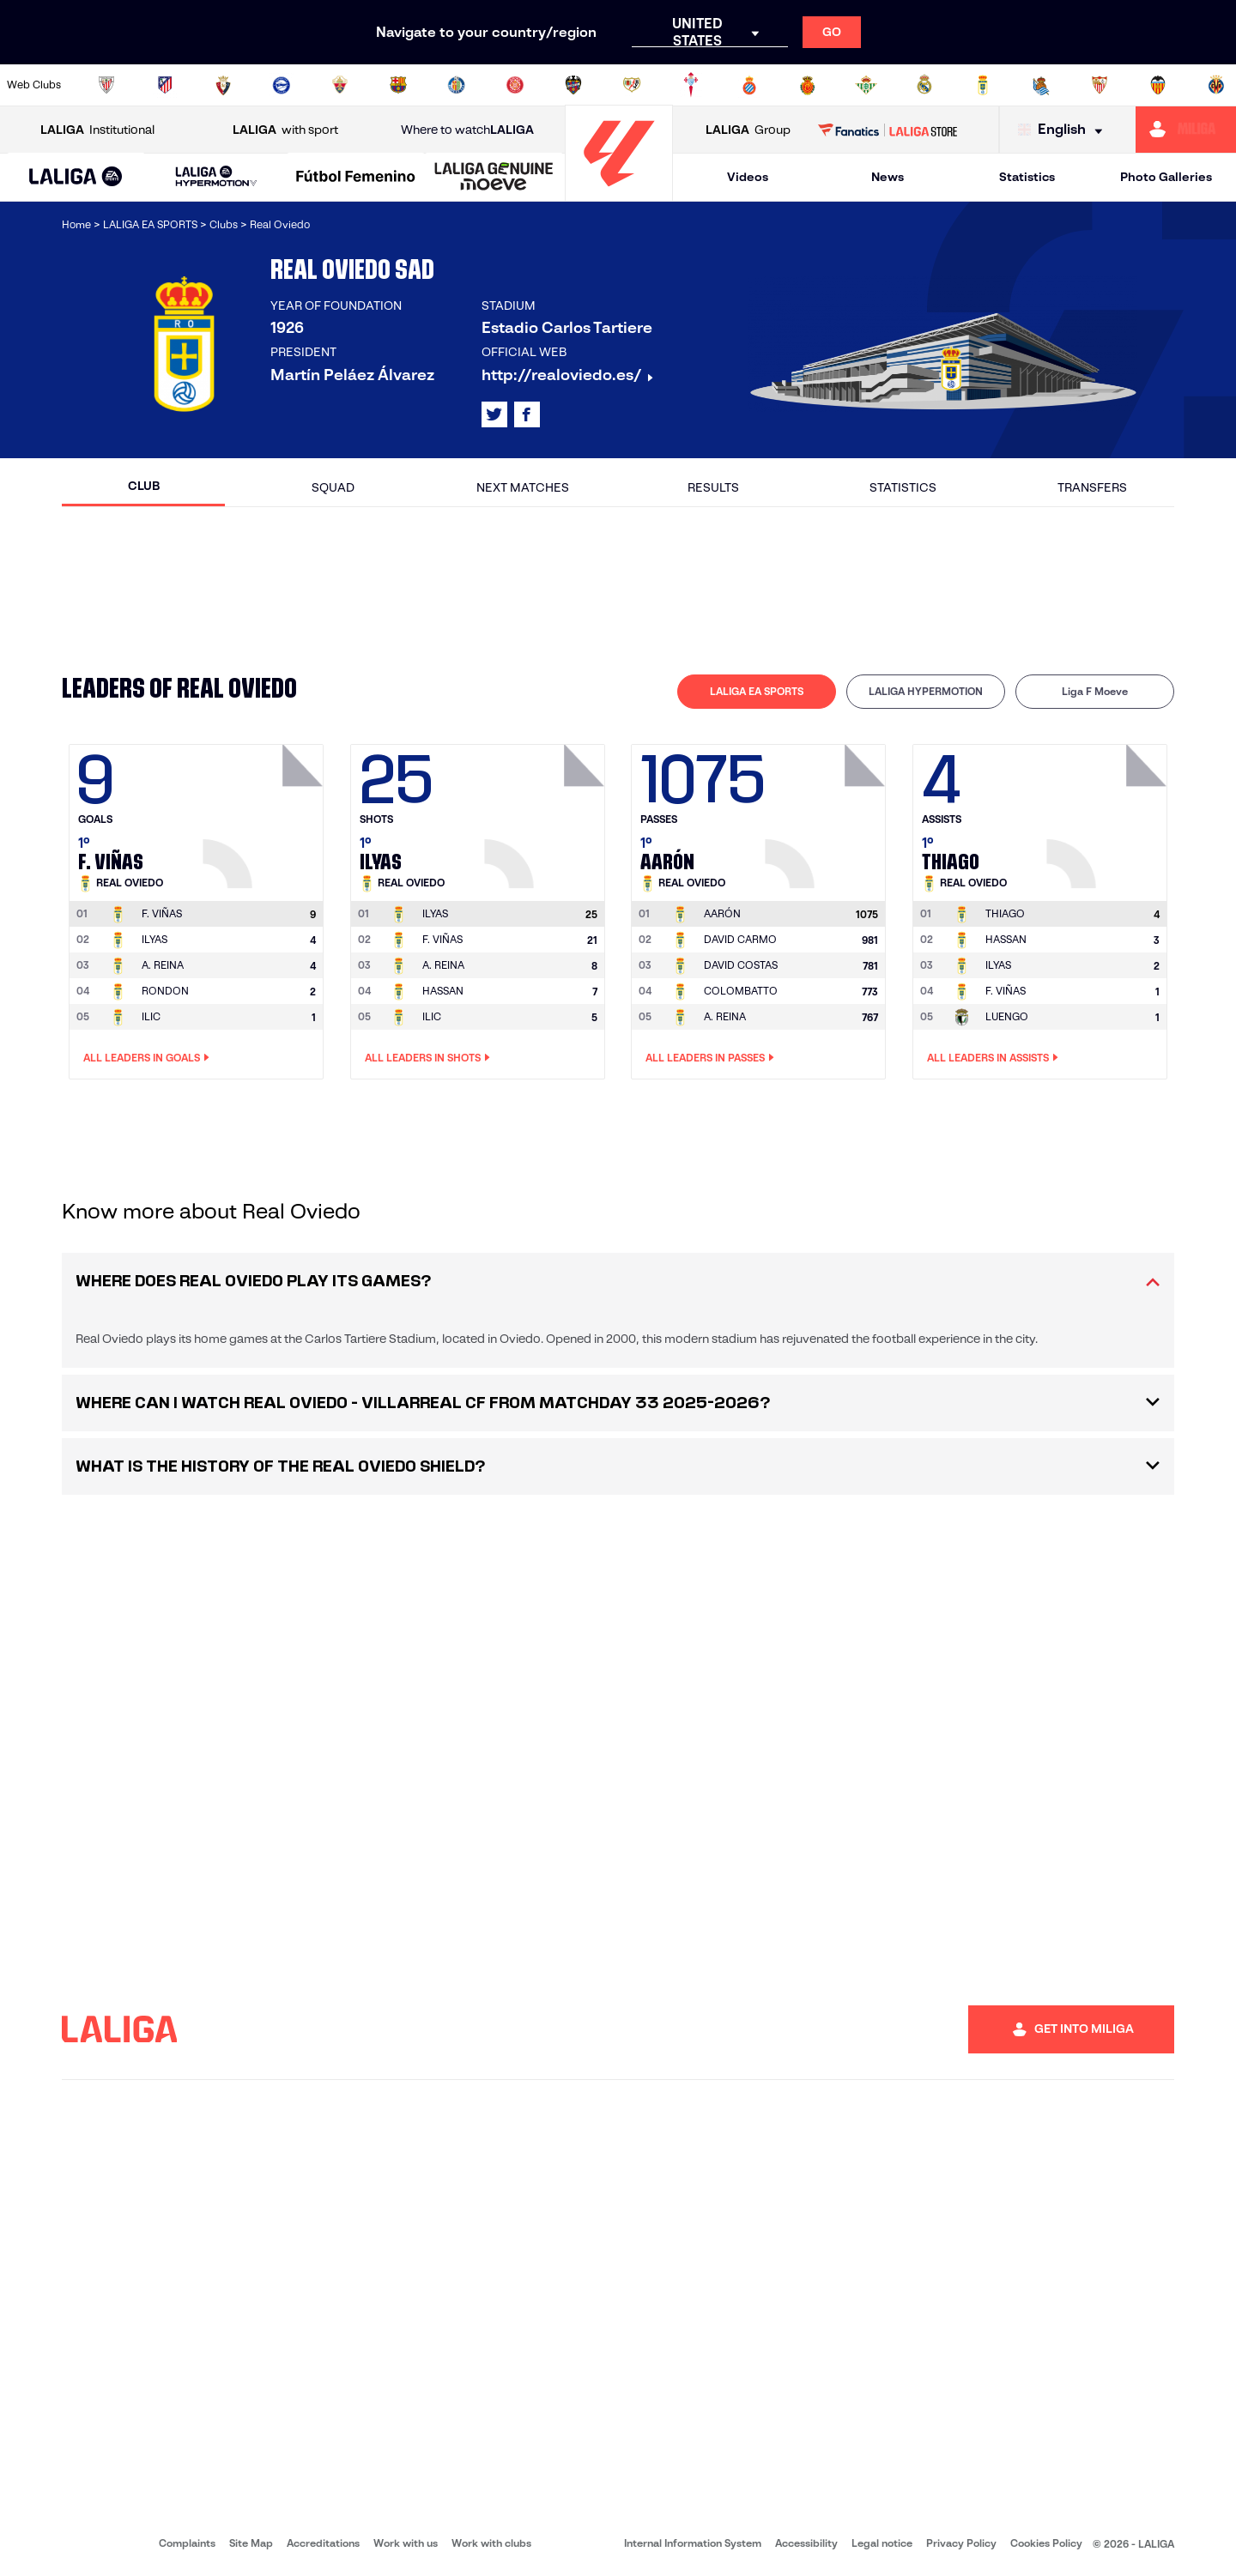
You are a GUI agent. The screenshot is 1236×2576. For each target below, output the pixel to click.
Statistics (1027, 177)
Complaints (187, 2543)
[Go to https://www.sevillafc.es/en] (1099, 85)
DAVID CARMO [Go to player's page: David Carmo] (740, 939)
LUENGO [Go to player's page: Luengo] (1006, 1016)
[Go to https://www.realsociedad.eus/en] (1041, 85)
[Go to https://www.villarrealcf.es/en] (1216, 85)
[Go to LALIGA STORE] (888, 129)
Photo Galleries (1166, 177)
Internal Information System (692, 2543)
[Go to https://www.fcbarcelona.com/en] (398, 85)
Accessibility (806, 2543)
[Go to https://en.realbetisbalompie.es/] (866, 85)
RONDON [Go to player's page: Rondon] (165, 990)
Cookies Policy (1046, 2543)
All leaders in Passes (709, 1058)
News (887, 177)
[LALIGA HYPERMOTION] (216, 177)
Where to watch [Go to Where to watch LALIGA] (467, 130)
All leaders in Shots (427, 1058)
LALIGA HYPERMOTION (926, 691)
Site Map (251, 2543)
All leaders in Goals (146, 1058)
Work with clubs (491, 2543)
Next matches (522, 487)
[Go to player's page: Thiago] (1108, 811)
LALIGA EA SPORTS (756, 691)
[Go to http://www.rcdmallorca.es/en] (808, 85)
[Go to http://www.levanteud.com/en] (573, 85)
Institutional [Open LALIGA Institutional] (97, 130)
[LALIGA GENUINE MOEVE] (494, 178)
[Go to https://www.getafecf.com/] (457, 85)
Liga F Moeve (1095, 691)
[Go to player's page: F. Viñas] (265, 811)
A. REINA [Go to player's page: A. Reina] (163, 965)
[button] (76, 177)
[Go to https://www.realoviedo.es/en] (983, 85)
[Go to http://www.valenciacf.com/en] (1158, 85)
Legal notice (881, 2543)
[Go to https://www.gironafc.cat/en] (515, 85)
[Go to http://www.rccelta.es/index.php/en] (691, 85)
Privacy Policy (961, 2543)
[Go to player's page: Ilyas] (546, 811)
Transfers (1092, 487)
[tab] (756, 691)
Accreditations (323, 2543)
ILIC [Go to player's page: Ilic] (151, 1016)
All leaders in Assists (992, 1058)
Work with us (405, 2543)
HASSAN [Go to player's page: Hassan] (443, 990)
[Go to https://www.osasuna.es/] (223, 85)
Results (713, 487)
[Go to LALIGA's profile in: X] (494, 414)
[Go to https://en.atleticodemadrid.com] (165, 85)
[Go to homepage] (619, 193)
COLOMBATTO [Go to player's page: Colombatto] (741, 990)
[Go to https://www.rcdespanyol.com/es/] (749, 85)
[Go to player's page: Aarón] (827, 811)
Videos (747, 177)
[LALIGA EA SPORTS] (76, 178)
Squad (333, 487)
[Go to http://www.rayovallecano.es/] (632, 85)
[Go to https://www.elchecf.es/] (340, 85)
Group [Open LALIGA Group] (748, 130)
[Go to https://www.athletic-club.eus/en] (106, 85)
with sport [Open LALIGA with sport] (285, 130)
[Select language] (1064, 130)
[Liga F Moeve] (356, 178)
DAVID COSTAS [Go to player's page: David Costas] (741, 965)
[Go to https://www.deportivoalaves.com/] (281, 85)
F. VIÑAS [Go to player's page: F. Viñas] (442, 939)
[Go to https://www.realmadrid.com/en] (924, 85)
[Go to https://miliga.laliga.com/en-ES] (1186, 129)
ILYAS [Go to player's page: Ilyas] (154, 939)
